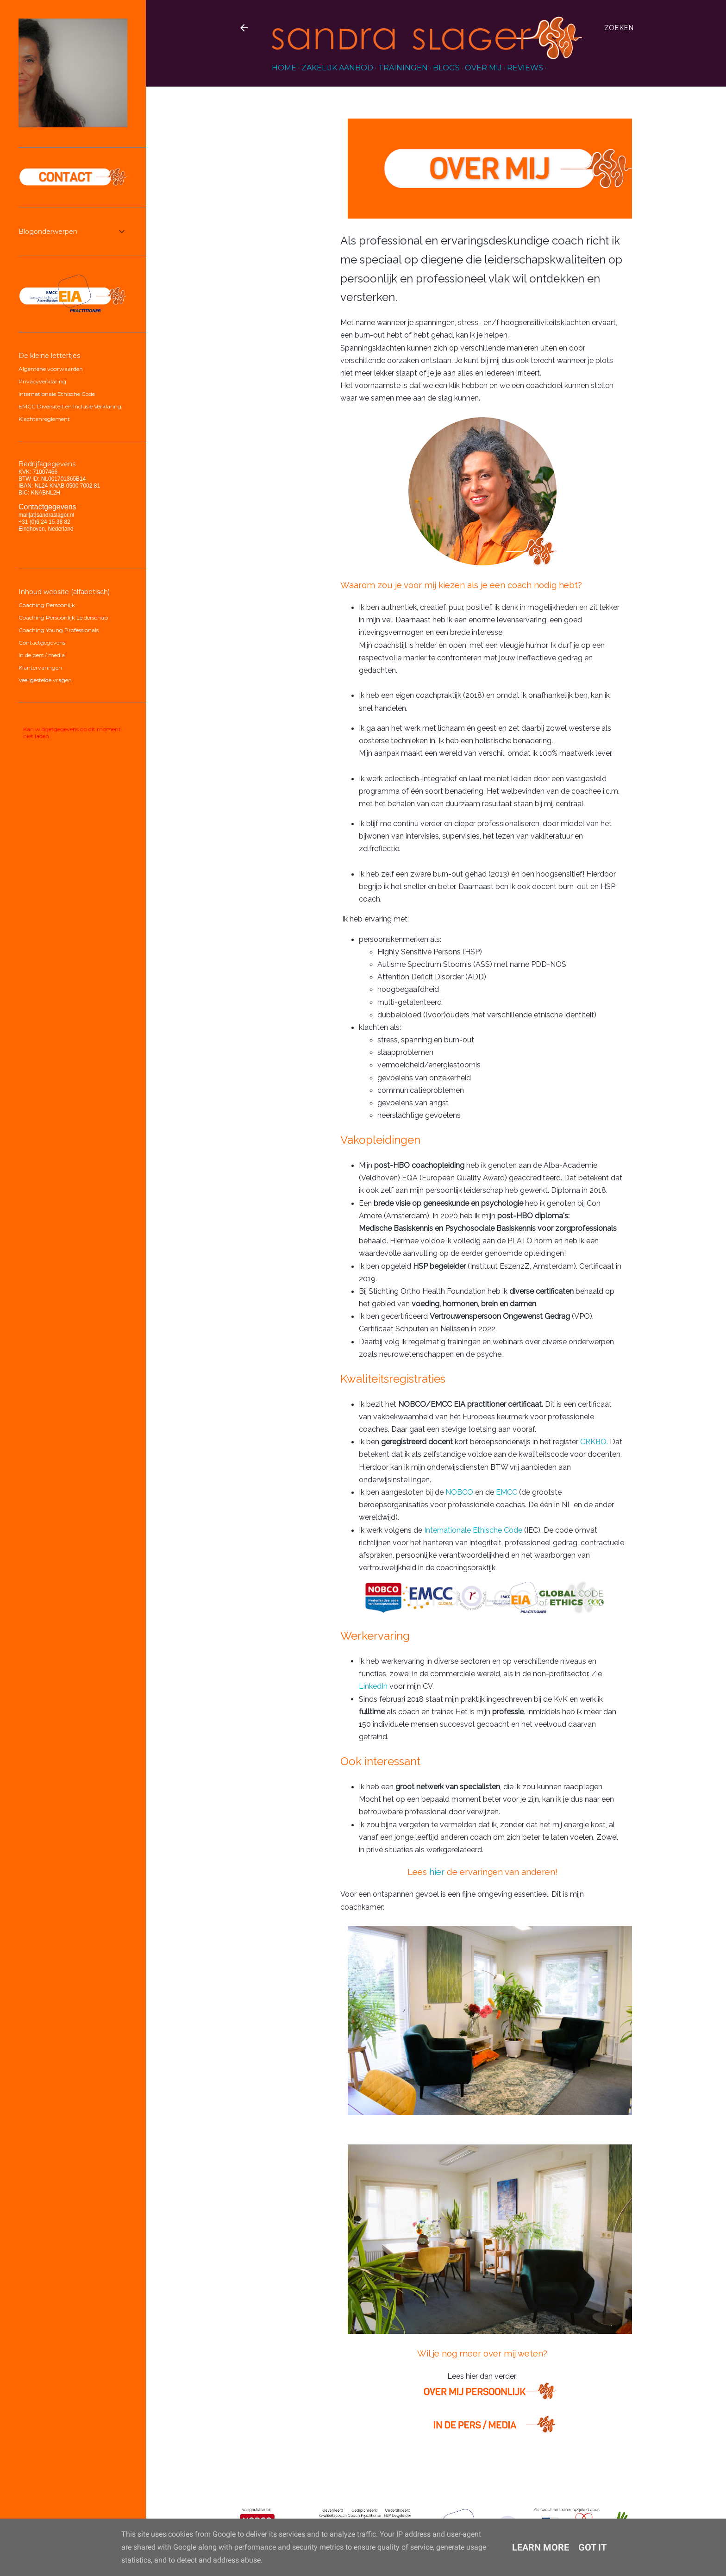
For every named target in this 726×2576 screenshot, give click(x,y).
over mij (483, 67)
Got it (592, 2547)
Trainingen (403, 67)
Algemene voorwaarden (51, 368)
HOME (284, 67)
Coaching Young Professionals (59, 630)
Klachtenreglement (44, 418)
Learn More (540, 2547)
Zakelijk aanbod (337, 67)
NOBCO (459, 1492)
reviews (525, 67)
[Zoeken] (619, 28)
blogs (446, 67)
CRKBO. (594, 1441)
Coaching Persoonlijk (47, 605)
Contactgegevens (42, 642)
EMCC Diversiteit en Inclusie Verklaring (70, 406)
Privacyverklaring (42, 381)
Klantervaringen (40, 667)
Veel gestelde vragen (45, 680)
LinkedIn (373, 1686)
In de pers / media (42, 655)
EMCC (506, 1492)
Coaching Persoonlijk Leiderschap (63, 617)
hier (436, 1872)
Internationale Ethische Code (473, 1530)
